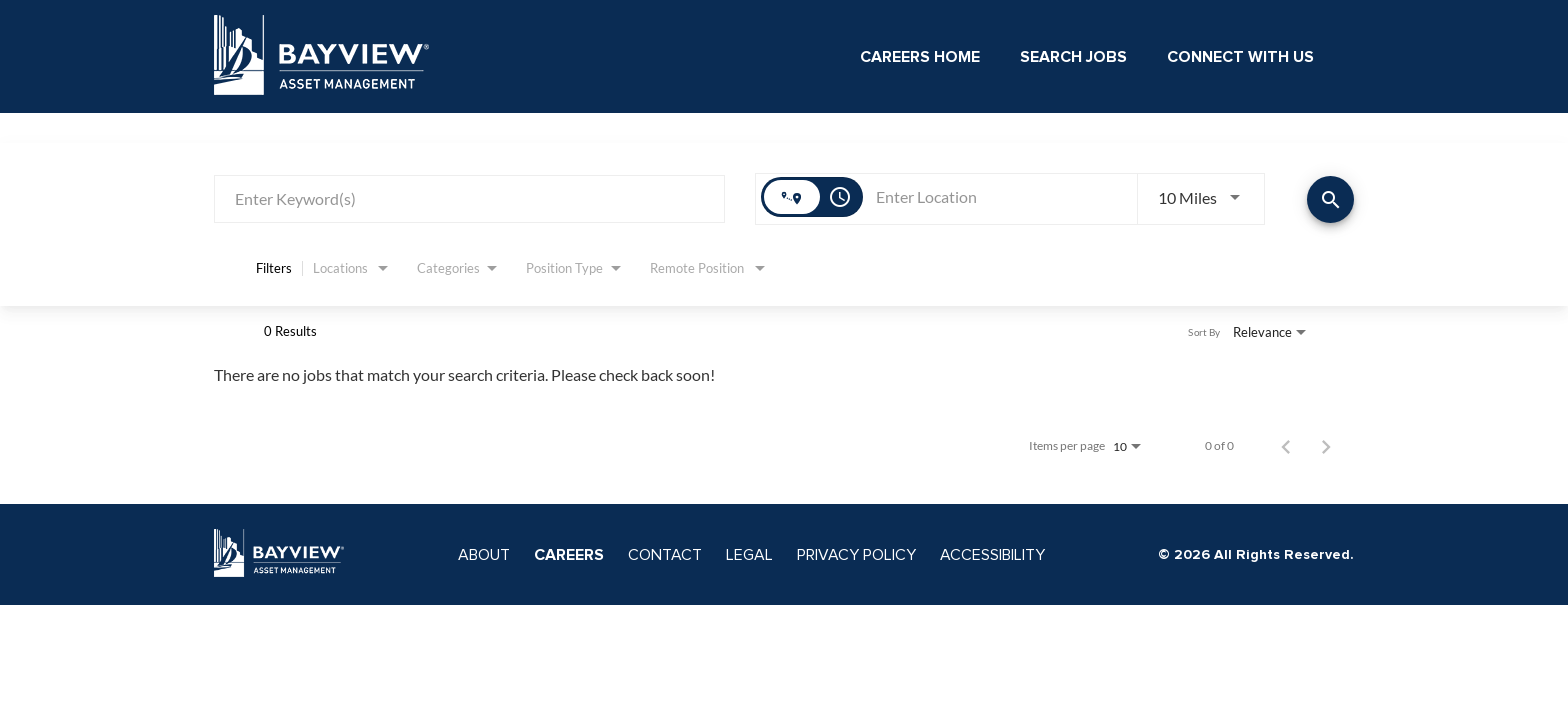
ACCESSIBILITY (992, 555)
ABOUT (484, 555)
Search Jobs (1073, 57)
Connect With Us (1240, 57)
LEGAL (749, 555)
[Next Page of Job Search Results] (1326, 446)
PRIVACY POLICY (856, 555)
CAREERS (569, 555)
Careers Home (920, 57)
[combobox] (469, 198)
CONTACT (665, 555)
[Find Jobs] (1330, 199)
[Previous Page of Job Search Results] (1286, 446)
